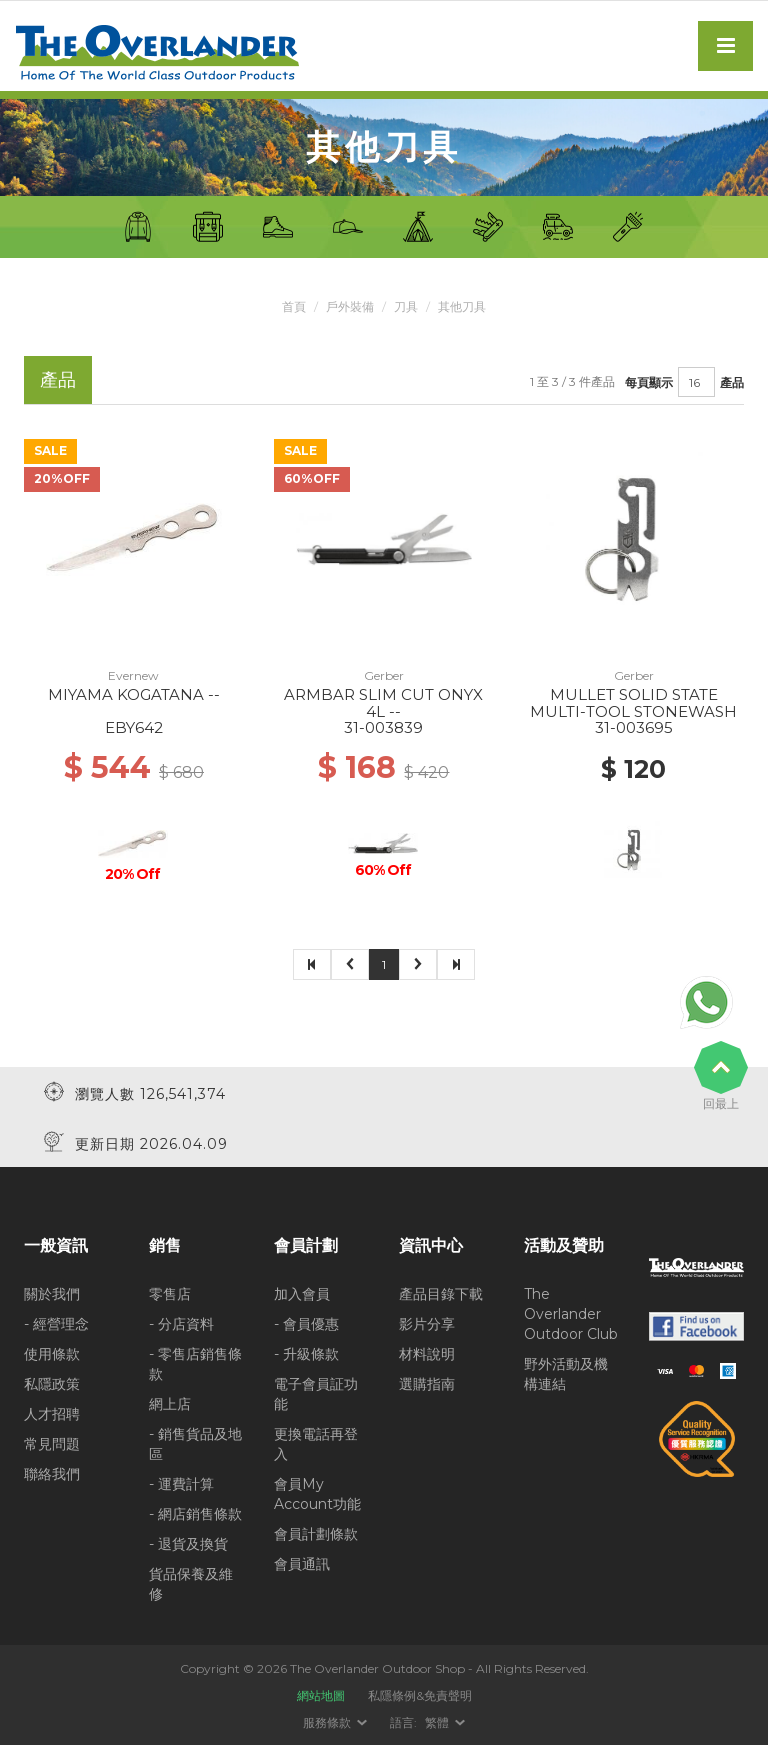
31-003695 (634, 727)
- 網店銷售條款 (195, 1513)
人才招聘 (52, 1413)
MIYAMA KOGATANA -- (134, 694)
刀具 (406, 306)
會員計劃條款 (316, 1533)
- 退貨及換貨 (188, 1543)
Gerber (384, 675)
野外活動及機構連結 (566, 1373)
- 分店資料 (181, 1323)
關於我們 (52, 1293)
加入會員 (302, 1293)
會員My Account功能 (317, 1493)
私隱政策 (52, 1383)
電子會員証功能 (316, 1393)
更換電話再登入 (316, 1443)
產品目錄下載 (441, 1293)
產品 (732, 381)
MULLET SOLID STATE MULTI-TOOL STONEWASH (633, 703)
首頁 (294, 306)
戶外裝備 (350, 306)
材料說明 (427, 1353)
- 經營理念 (56, 1323)
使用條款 (52, 1353)
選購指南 (427, 1383)
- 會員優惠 (306, 1323)
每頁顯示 (649, 381)
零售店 (170, 1293)
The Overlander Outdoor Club (571, 1313)
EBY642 (134, 727)
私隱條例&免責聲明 (420, 1694)
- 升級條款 (306, 1353)
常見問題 (52, 1443)
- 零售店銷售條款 (195, 1363)
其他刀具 (462, 306)
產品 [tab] (58, 379)
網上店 (170, 1403)
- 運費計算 (181, 1483)
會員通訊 (302, 1563)
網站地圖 (321, 1694)
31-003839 (383, 727)
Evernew (133, 675)
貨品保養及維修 (191, 1583)
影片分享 (427, 1323)
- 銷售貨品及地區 (195, 1443)
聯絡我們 (52, 1473)
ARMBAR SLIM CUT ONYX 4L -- (383, 703)
